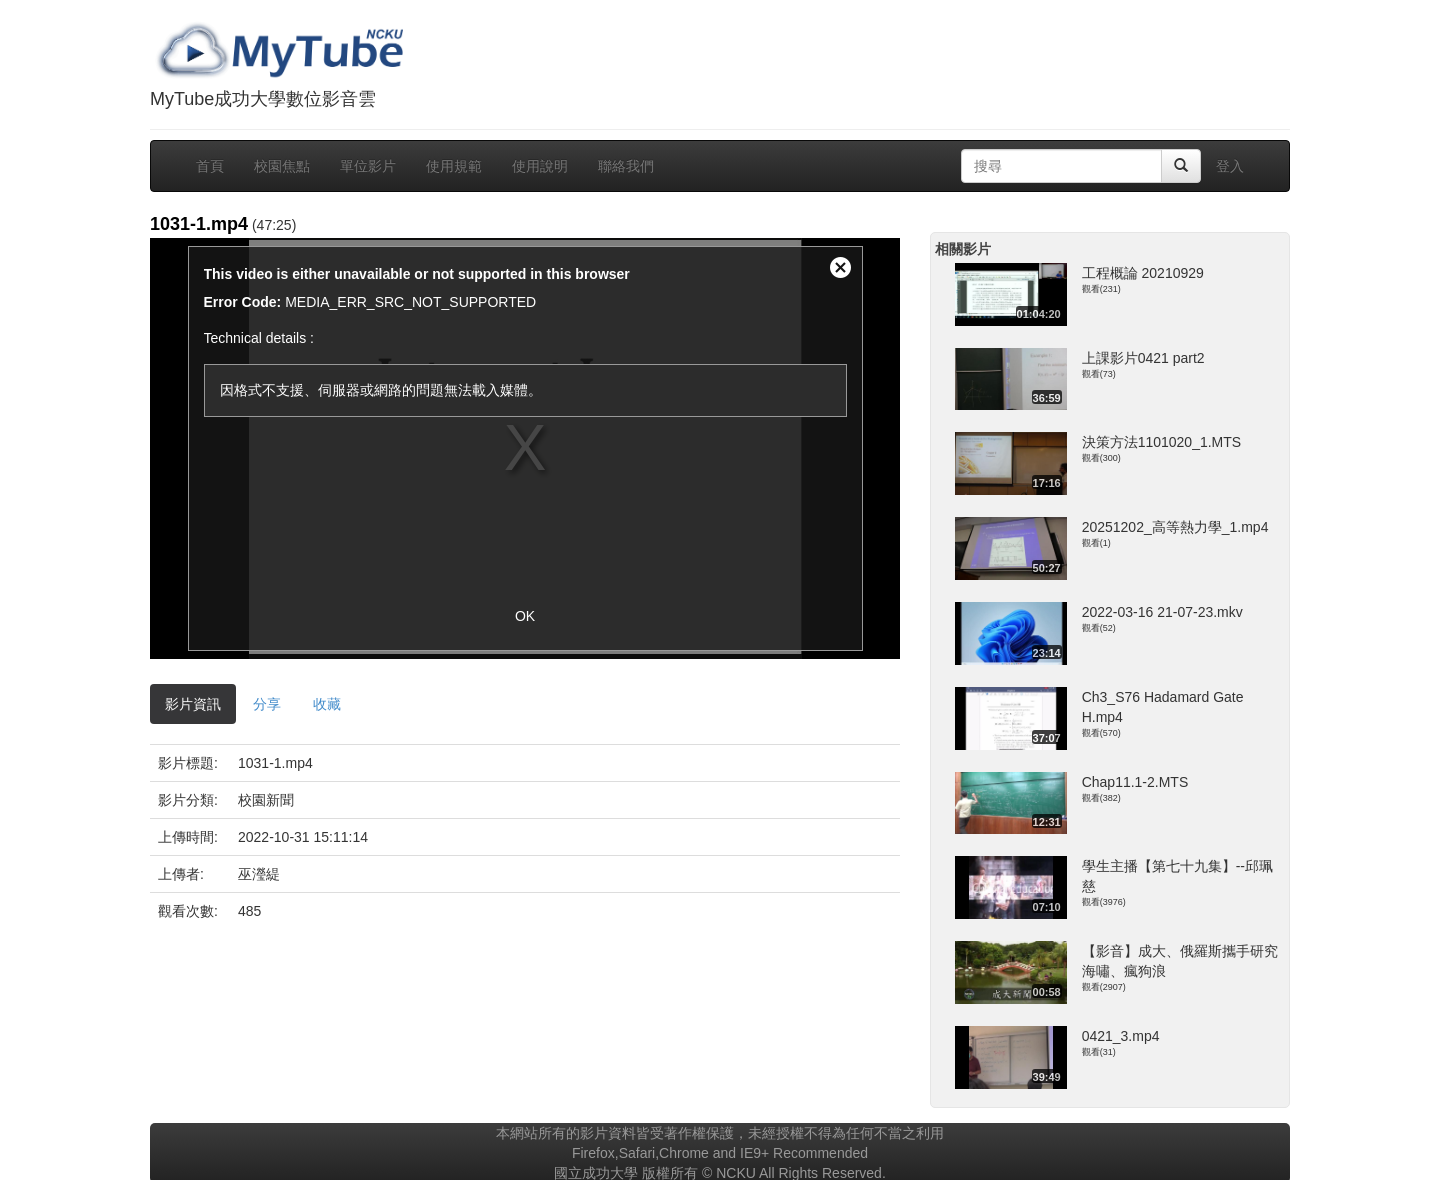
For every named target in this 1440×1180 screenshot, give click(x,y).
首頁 (210, 166)
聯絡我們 (626, 166)
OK (525, 616)
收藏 (327, 704)
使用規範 (454, 166)
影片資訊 (193, 704)
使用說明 (540, 166)
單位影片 (368, 166)
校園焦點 (282, 166)
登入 (1230, 166)
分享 (267, 704)
